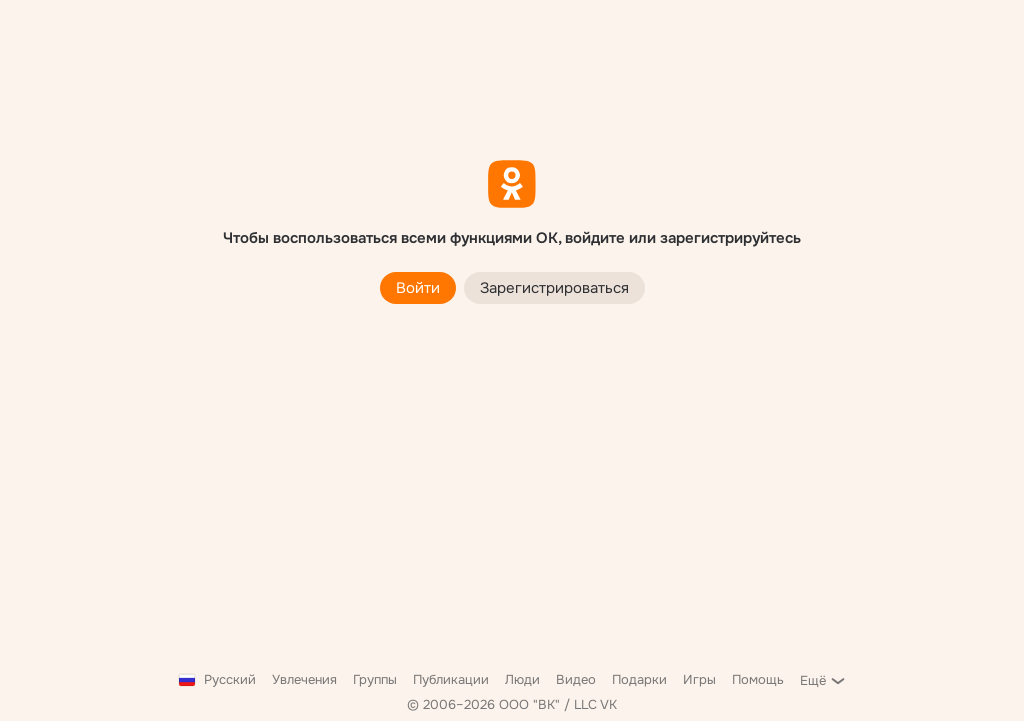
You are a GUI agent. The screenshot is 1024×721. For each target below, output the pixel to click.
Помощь (758, 679)
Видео (576, 679)
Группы (375, 679)
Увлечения (304, 679)
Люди (522, 679)
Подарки (639, 679)
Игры (699, 679)
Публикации (451, 679)
